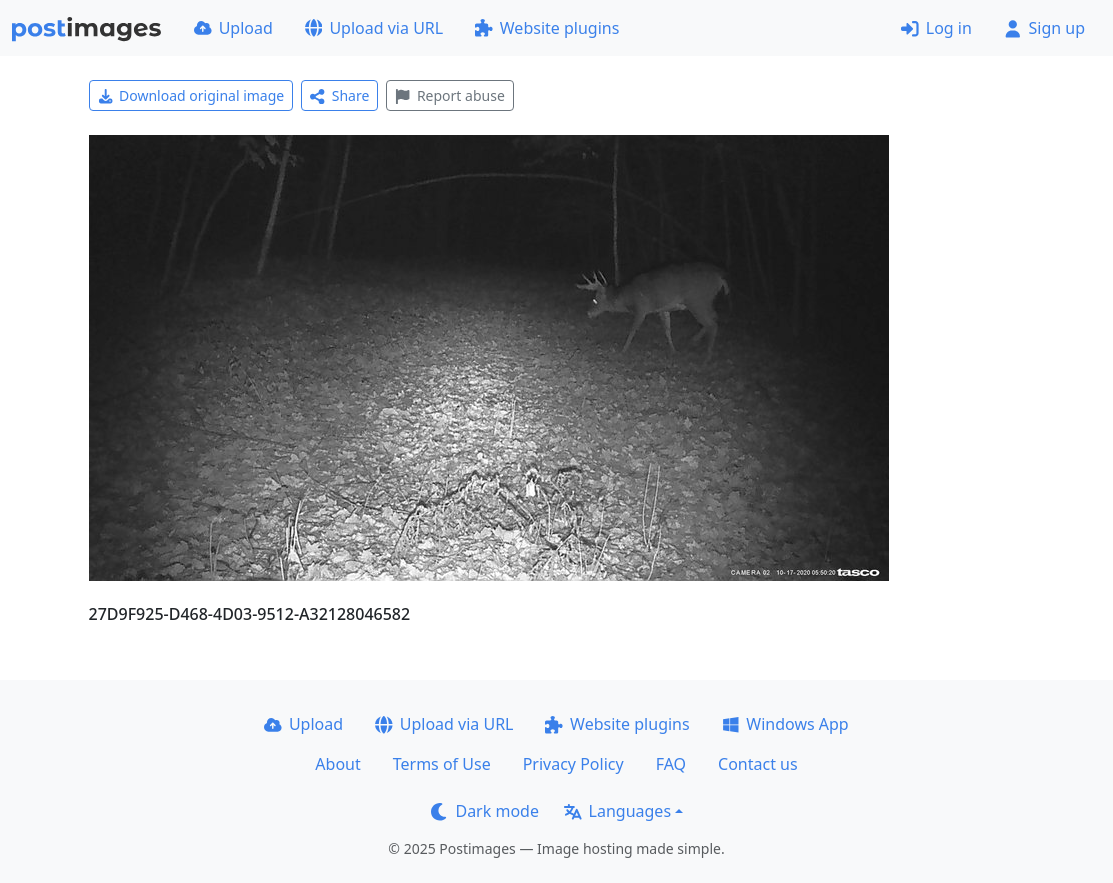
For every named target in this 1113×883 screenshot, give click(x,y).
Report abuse (449, 95)
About (337, 764)
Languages (617, 811)
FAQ (671, 764)
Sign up (1044, 28)
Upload (233, 28)
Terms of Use (442, 764)
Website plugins (547, 28)
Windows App (785, 724)
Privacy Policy (573, 764)
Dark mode (485, 811)
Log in (936, 28)
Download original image (191, 95)
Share (339, 95)
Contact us (758, 764)
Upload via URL (374, 28)
